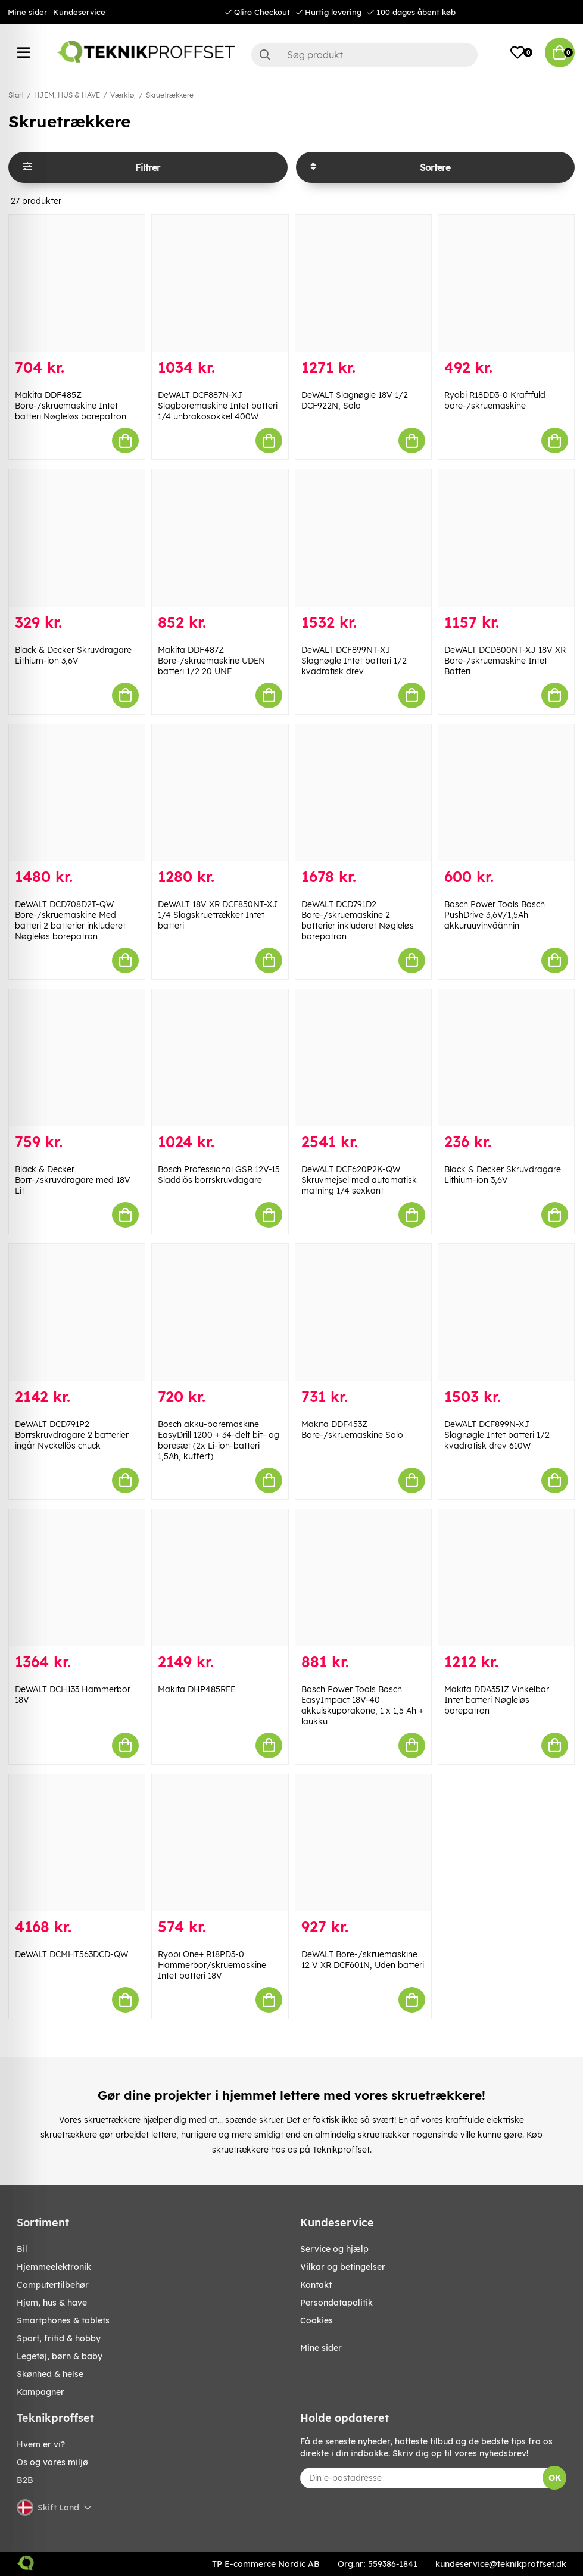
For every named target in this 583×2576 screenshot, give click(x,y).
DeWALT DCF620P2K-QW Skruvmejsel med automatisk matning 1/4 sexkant (359, 1180)
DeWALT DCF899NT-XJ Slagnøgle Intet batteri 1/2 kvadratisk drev (354, 660)
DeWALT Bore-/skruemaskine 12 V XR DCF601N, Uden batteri (362, 1959)
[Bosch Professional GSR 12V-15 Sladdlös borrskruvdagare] (219, 1057)
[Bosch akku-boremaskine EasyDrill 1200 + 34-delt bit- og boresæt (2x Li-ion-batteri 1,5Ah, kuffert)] (219, 1312)
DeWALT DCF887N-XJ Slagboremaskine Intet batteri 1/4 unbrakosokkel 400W (218, 406)
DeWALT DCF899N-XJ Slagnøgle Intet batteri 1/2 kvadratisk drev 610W (497, 1435)
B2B (25, 2480)
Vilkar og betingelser (342, 2267)
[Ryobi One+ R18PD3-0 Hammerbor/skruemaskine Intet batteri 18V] (219, 1842)
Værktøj (123, 95)
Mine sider (27, 12)
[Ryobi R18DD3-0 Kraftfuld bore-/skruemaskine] (506, 283)
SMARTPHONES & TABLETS (63, 2320)
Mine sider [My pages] (321, 2348)
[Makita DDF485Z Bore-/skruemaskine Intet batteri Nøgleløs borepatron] (76, 283)
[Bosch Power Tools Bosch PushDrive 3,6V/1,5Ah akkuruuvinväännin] (506, 792)
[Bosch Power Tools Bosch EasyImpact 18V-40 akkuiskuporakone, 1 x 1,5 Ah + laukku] (363, 1577)
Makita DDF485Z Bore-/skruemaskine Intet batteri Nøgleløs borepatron (70, 406)
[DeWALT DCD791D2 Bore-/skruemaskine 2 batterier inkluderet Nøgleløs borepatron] (363, 792)
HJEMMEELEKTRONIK (54, 2267)
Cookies (316, 2320)
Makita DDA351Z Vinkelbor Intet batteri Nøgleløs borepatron (496, 1700)
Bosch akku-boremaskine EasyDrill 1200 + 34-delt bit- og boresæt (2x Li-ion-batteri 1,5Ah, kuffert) (218, 1440)
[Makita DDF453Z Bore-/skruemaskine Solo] (363, 1312)
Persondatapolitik (336, 2302)
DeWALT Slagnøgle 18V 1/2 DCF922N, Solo (354, 400)
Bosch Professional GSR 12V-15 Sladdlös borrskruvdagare (219, 1174)
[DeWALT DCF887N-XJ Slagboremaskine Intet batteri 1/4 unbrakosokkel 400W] (219, 283)
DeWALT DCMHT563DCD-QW (71, 1954)
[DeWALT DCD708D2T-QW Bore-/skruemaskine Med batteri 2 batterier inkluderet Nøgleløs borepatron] (76, 792)
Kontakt (316, 2284)
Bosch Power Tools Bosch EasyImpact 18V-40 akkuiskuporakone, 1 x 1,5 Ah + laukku (362, 1705)
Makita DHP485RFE (196, 1689)
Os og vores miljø (52, 2462)
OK (554, 2477)
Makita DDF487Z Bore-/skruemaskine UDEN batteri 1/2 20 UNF (211, 660)
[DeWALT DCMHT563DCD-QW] (76, 1842)
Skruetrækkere (170, 95)
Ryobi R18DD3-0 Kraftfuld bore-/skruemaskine (494, 400)
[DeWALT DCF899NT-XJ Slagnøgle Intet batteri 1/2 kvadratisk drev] (363, 537)
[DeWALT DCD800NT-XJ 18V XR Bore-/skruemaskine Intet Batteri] (506, 537)
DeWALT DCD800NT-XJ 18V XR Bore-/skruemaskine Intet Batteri (505, 660)
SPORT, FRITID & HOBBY (59, 2338)
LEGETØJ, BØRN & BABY (59, 2356)
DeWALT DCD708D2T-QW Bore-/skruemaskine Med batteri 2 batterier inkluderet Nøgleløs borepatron (70, 920)
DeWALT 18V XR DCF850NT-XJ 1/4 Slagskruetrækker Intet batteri (218, 915)
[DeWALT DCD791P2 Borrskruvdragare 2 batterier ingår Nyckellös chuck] (76, 1312)
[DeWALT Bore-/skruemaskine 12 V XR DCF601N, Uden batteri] (363, 1842)
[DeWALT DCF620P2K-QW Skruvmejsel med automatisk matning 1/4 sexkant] (363, 1057)
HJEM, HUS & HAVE (67, 95)
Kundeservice (79, 12)
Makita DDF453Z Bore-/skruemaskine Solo (352, 1429)
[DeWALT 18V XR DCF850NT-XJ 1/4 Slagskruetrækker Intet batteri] (219, 792)
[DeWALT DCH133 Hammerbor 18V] (76, 1577)
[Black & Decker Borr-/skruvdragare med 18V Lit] (76, 1057)
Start (16, 95)
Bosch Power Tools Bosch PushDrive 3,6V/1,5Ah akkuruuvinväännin (494, 915)
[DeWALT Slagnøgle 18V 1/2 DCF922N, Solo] (363, 283)
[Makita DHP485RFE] (219, 1577)
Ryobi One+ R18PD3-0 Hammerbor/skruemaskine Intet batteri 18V (212, 1965)
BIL (22, 2249)
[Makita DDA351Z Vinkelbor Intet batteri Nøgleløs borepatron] (506, 1577)
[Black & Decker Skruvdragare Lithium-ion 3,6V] (76, 537)
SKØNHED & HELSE (50, 2374)
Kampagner (40, 2392)
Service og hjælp (334, 2249)
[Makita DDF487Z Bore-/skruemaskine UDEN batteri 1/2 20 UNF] (219, 537)
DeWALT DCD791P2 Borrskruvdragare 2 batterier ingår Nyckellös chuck (72, 1435)
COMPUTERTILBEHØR (53, 2284)
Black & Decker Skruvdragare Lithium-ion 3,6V (73, 655)
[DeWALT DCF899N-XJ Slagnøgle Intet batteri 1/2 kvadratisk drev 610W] (506, 1312)
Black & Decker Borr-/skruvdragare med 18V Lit (72, 1180)
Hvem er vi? (41, 2444)
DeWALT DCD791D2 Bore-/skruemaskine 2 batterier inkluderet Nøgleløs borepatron (357, 920)
